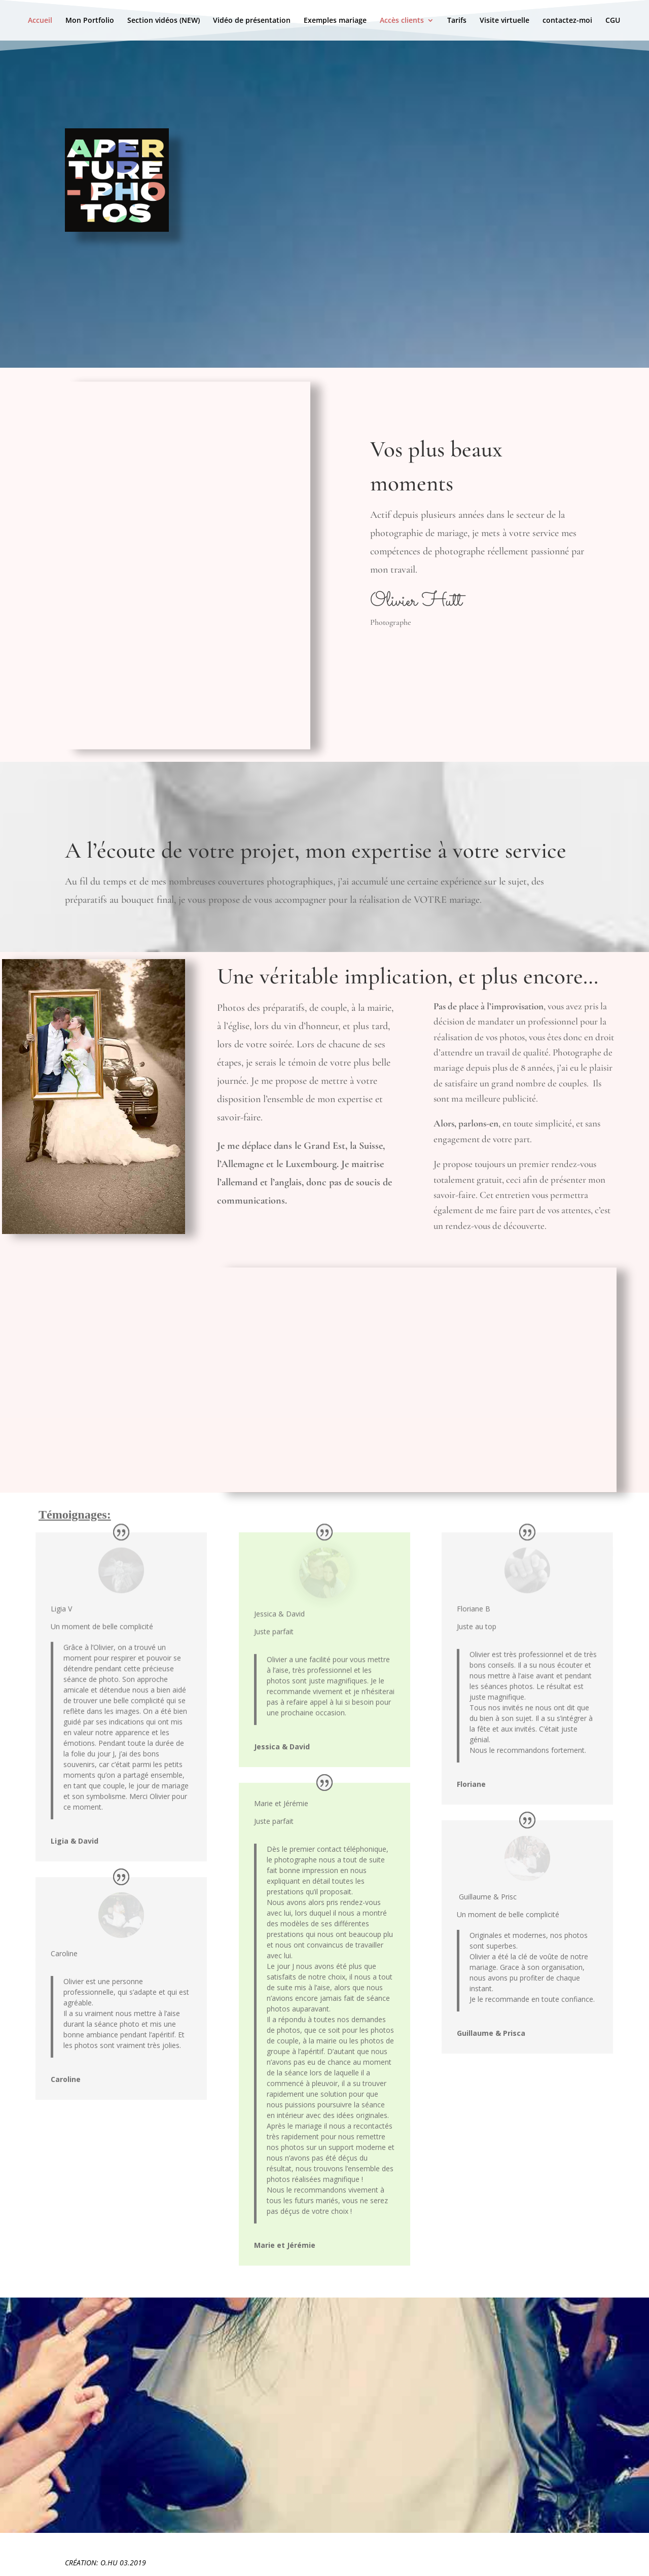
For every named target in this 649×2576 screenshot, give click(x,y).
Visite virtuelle (504, 21)
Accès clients (402, 21)
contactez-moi (567, 21)
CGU (612, 21)
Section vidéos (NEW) (163, 21)
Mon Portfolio (89, 21)
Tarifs (456, 21)
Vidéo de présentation (252, 21)
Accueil (40, 21)
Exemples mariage (335, 21)
